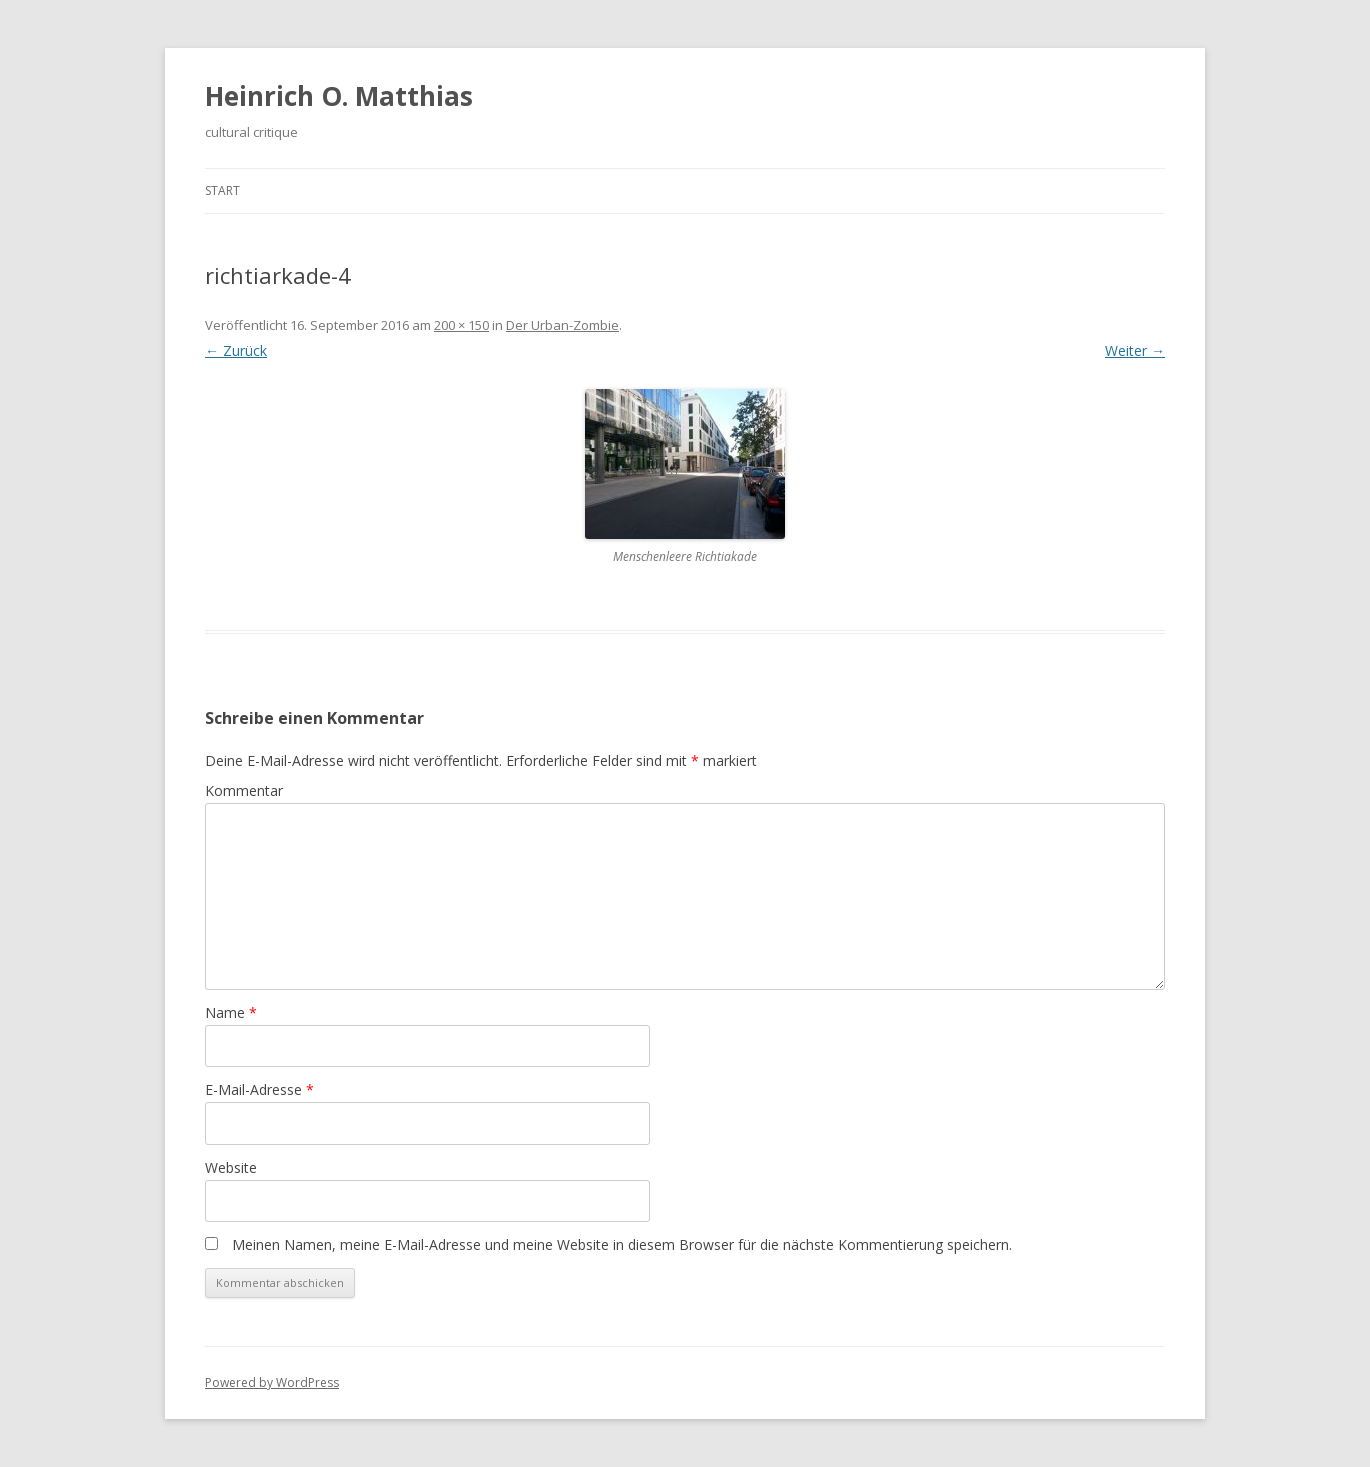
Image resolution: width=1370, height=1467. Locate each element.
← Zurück (236, 350)
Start (222, 190)
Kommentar (244, 790)
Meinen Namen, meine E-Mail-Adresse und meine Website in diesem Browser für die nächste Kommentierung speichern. (622, 1244)
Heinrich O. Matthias (339, 96)
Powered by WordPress (272, 1382)
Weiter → (1135, 350)
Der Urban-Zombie (562, 325)
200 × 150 (461, 325)
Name (231, 1012)
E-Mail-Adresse (259, 1089)
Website (231, 1167)
